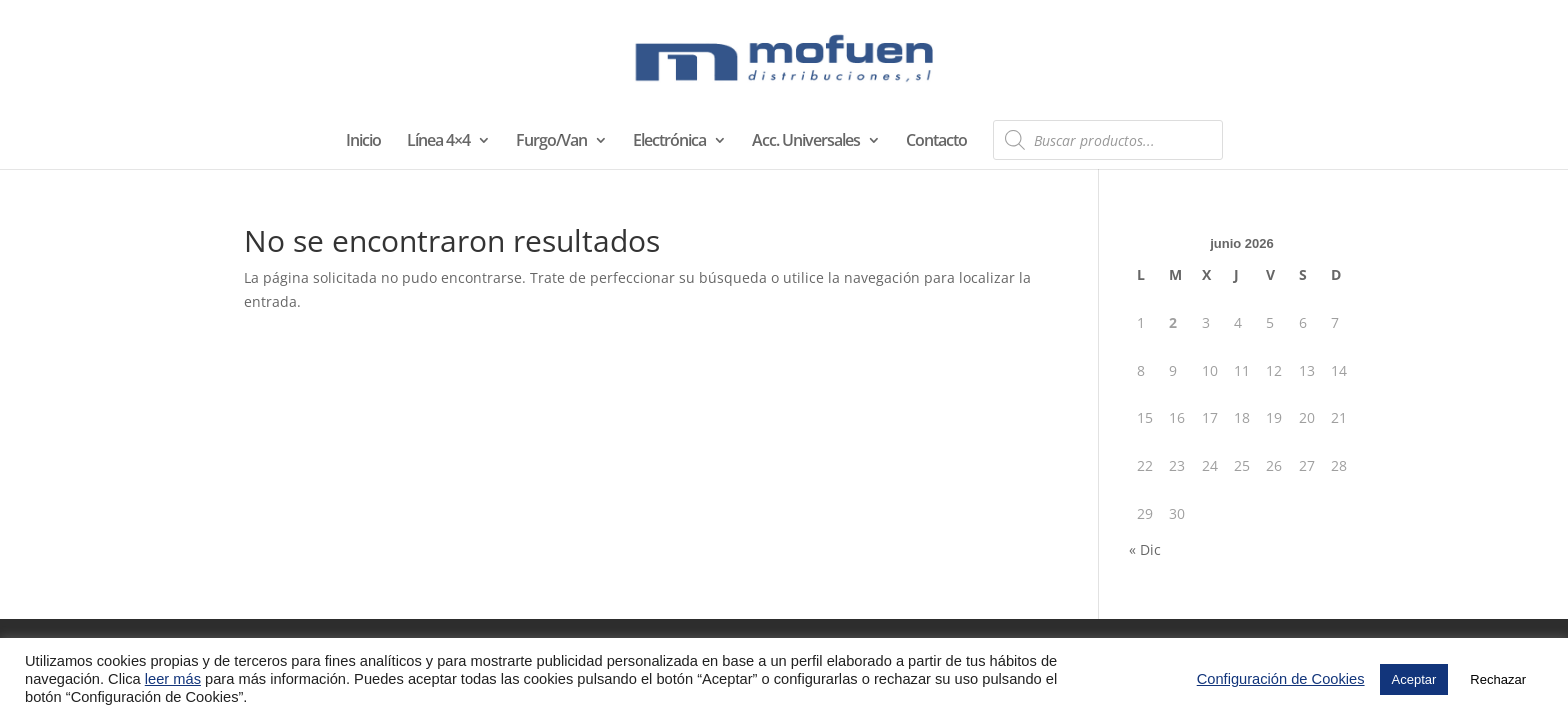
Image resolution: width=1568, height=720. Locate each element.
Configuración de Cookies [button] (1281, 679)
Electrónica (669, 142)
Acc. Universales (806, 142)
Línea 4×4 (438, 142)
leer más (173, 679)
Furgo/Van (551, 142)
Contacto (936, 142)
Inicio (363, 142)
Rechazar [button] (1498, 679)
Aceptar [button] (1414, 679)
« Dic (1145, 549)
